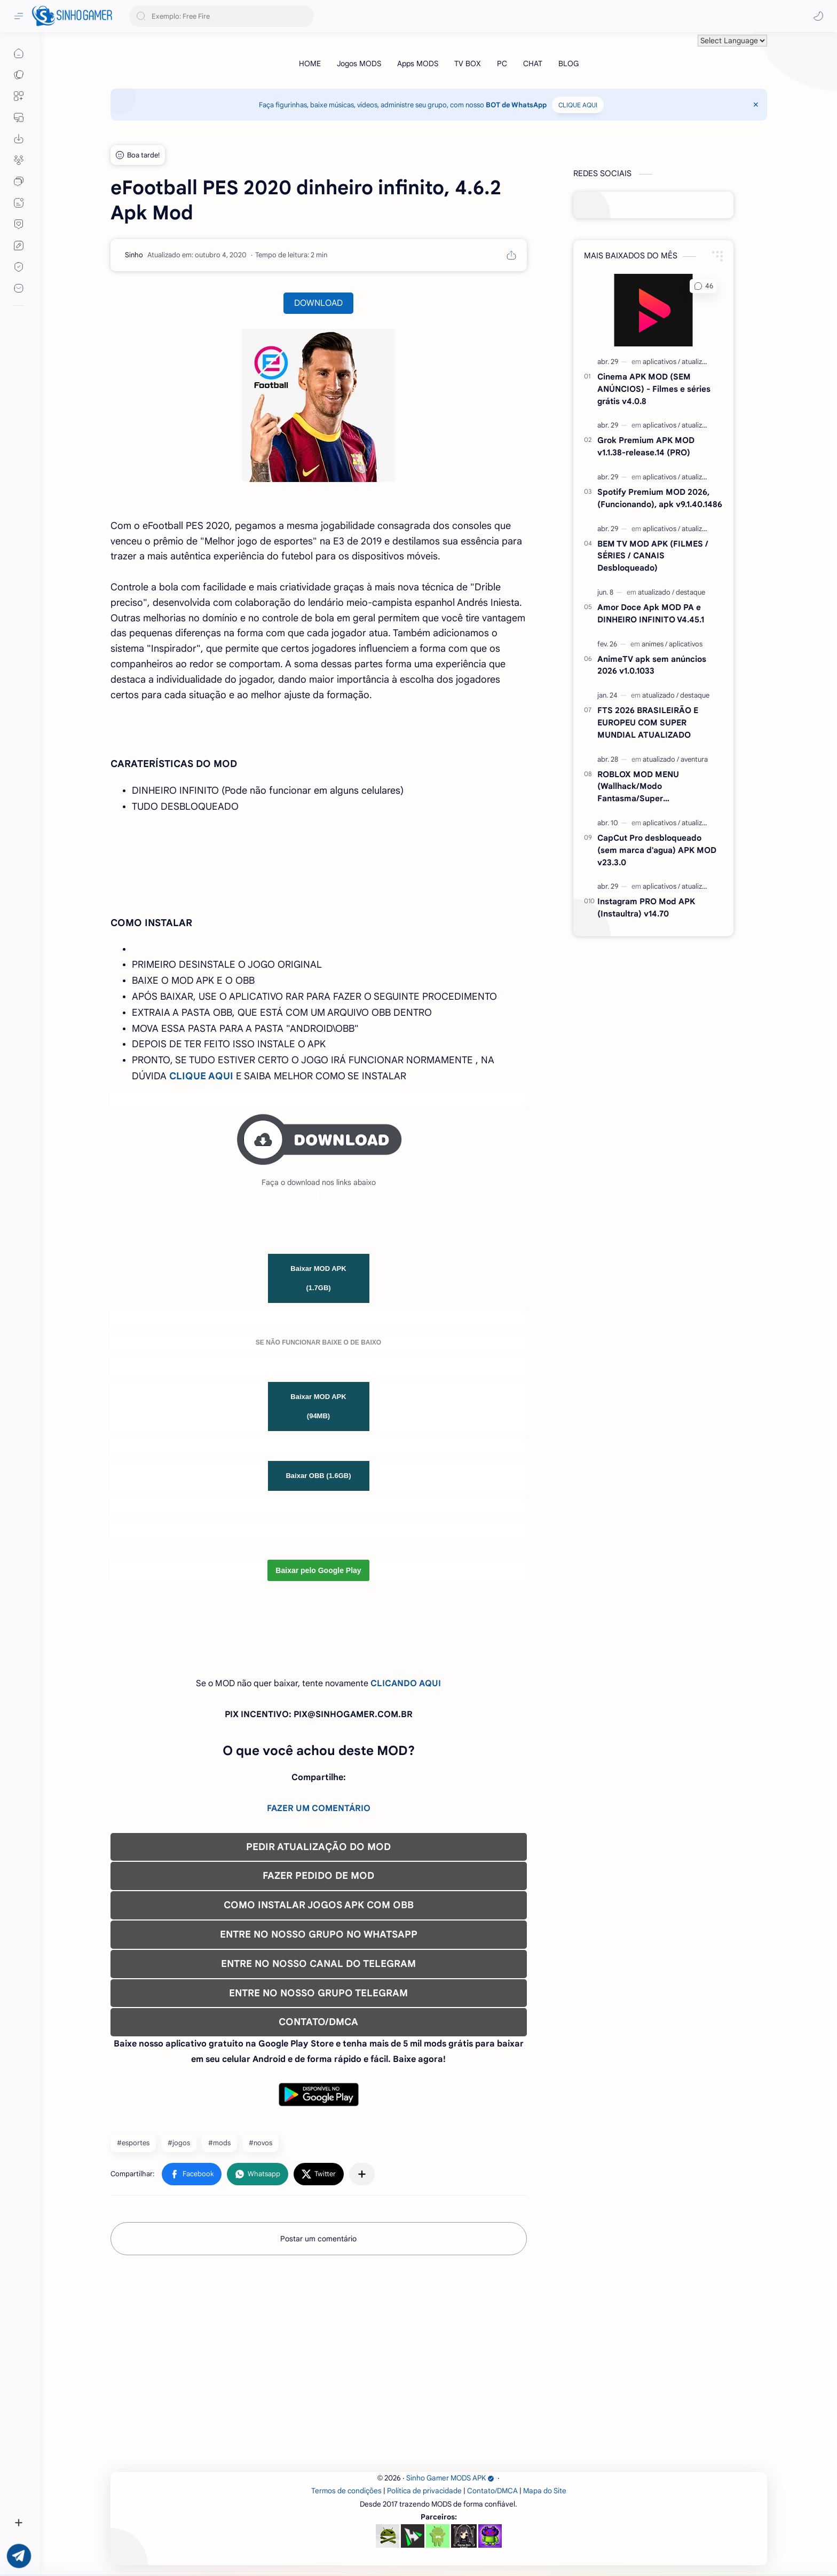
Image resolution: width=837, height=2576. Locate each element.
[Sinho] (134, 254)
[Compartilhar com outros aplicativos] (362, 2174)
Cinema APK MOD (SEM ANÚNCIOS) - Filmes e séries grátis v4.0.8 (653, 389)
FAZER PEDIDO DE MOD (318, 1876)
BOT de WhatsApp (516, 104)
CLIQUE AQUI (577, 105)
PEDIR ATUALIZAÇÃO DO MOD (318, 1847)
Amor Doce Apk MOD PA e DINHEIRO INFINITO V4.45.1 (650, 613)
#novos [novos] (260, 2142)
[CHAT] (532, 63)
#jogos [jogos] (179, 2142)
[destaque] (690, 592)
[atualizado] (698, 362)
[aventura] (694, 759)
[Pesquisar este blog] (221, 16)
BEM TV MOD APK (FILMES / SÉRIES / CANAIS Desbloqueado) (652, 556)
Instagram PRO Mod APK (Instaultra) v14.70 (646, 907)
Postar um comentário (318, 2238)
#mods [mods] (219, 2142)
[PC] (502, 63)
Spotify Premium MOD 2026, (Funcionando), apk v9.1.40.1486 (659, 498)
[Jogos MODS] (359, 63)
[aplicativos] (661, 362)
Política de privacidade (424, 2490)
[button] (818, 16)
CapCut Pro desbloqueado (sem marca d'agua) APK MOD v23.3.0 (656, 850)
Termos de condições (346, 2490)
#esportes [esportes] (133, 2142)
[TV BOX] (467, 63)
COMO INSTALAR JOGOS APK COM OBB (319, 1905)
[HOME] (310, 63)
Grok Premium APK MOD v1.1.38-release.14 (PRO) (645, 446)
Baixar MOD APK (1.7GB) (318, 1278)
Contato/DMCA (492, 2490)
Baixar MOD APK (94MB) (318, 1406)
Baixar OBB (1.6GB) (318, 1476)
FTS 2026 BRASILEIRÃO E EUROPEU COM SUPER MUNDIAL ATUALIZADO (647, 722)
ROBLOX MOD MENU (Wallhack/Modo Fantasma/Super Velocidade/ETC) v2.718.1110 (651, 787)
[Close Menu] (756, 104)
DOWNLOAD (318, 303)
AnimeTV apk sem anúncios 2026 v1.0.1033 (651, 665)
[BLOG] (568, 63)
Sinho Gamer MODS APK (450, 2478)
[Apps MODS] (417, 63)
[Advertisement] (430, 2366)
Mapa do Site (544, 2490)
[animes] (654, 644)
